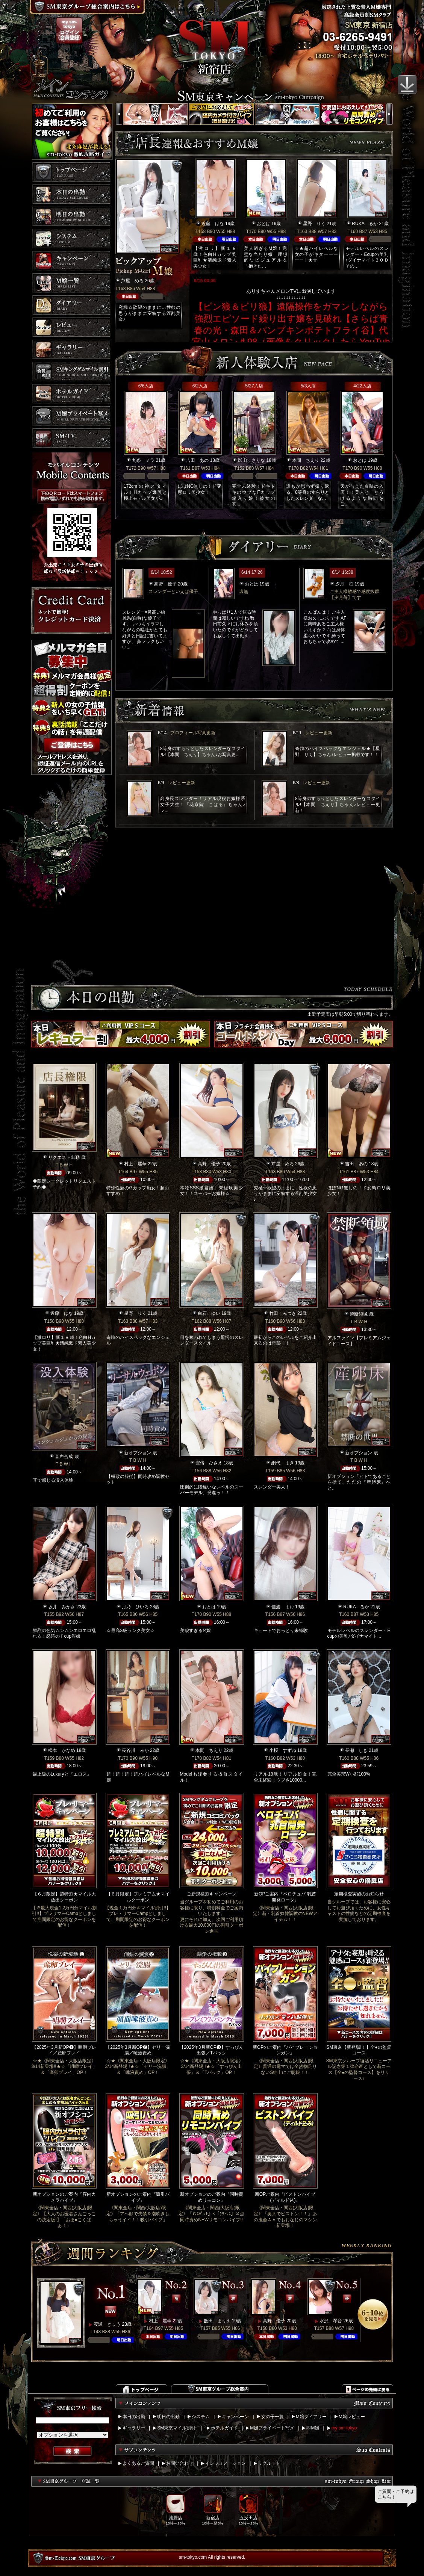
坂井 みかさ (61, 1606)
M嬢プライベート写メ (272, 2428)
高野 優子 (165, 584)
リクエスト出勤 (64, 1157)
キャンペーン (235, 2416)
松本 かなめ (61, 1750)
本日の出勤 (134, 2416)
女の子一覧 (272, 2416)
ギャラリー (134, 2428)
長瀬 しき (356, 1750)
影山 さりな (251, 460)
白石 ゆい (209, 1313)
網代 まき (282, 1463)
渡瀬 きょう (107, 2324)
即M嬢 (312, 2428)
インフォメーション (225, 2463)
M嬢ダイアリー (311, 2416)
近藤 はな (212, 223)
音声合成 (64, 1456)
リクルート (269, 2463)
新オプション (137, 1452)
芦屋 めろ (132, 280)
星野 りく (314, 223)
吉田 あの (197, 460)
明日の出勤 (168, 2416)
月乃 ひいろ (135, 1606)
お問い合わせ (179, 2463)
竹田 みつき (282, 1313)
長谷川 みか (135, 1750)
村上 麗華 (135, 1163)
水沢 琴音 (331, 2320)
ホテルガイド (224, 2428)
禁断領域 (359, 1314)
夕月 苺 (344, 584)
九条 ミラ (143, 460)
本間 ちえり (305, 460)
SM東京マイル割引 (176, 2428)
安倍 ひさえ (209, 1463)
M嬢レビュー (352, 2416)
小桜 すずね (282, 1750)
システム (201, 2416)
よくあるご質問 (138, 2463)
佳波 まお (282, 1606)
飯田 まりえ (217, 2320)
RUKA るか (365, 223)
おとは (263, 223)
